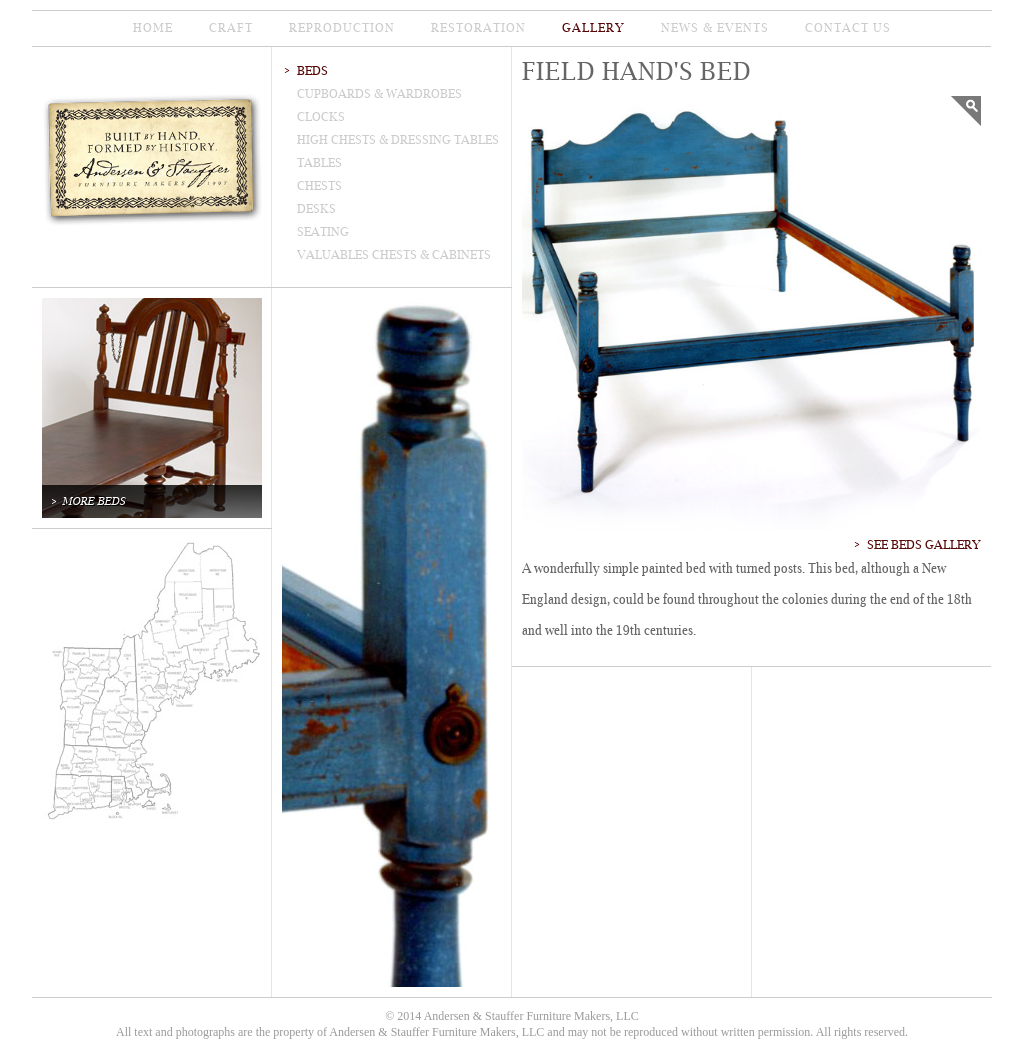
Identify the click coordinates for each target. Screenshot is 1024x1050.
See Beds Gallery (924, 545)
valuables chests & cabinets (394, 255)
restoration (478, 28)
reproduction (342, 28)
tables (319, 163)
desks (316, 209)
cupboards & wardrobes (379, 94)
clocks (321, 117)
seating (323, 232)
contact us (848, 28)
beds (312, 71)
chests (319, 186)
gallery (593, 28)
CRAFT (231, 28)
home (153, 28)
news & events (715, 28)
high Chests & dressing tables (398, 140)
